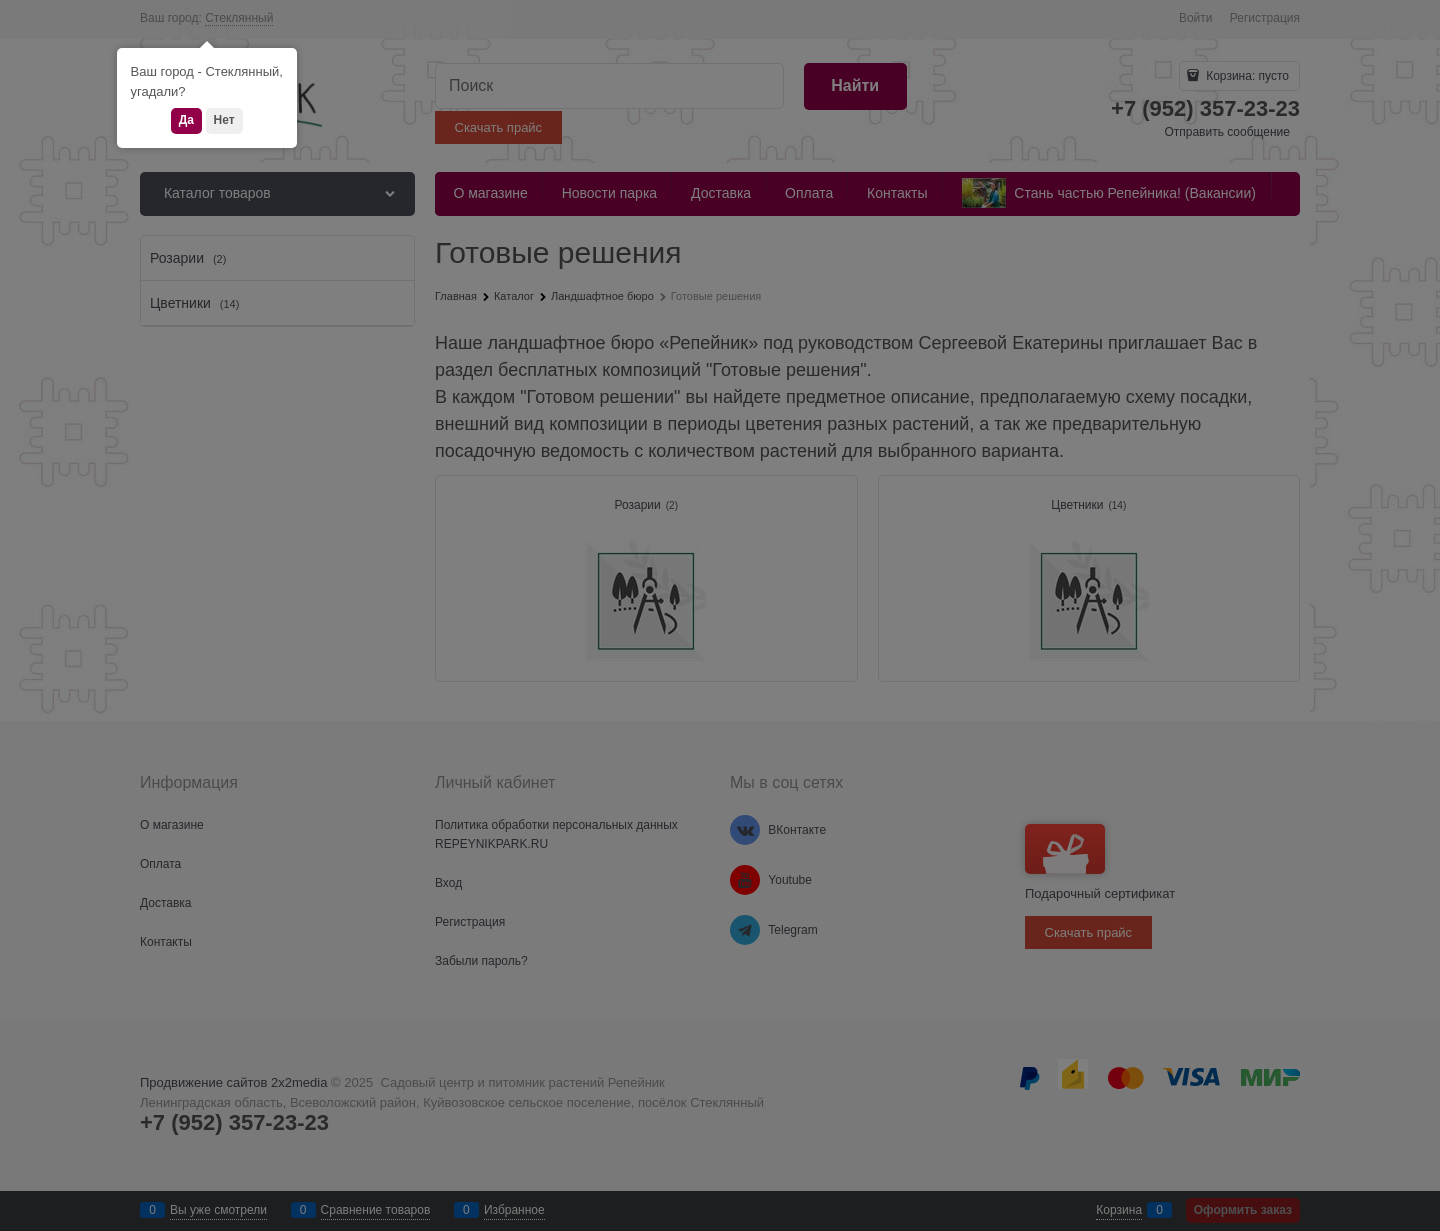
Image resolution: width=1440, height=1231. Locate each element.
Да (186, 120)
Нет (224, 120)
